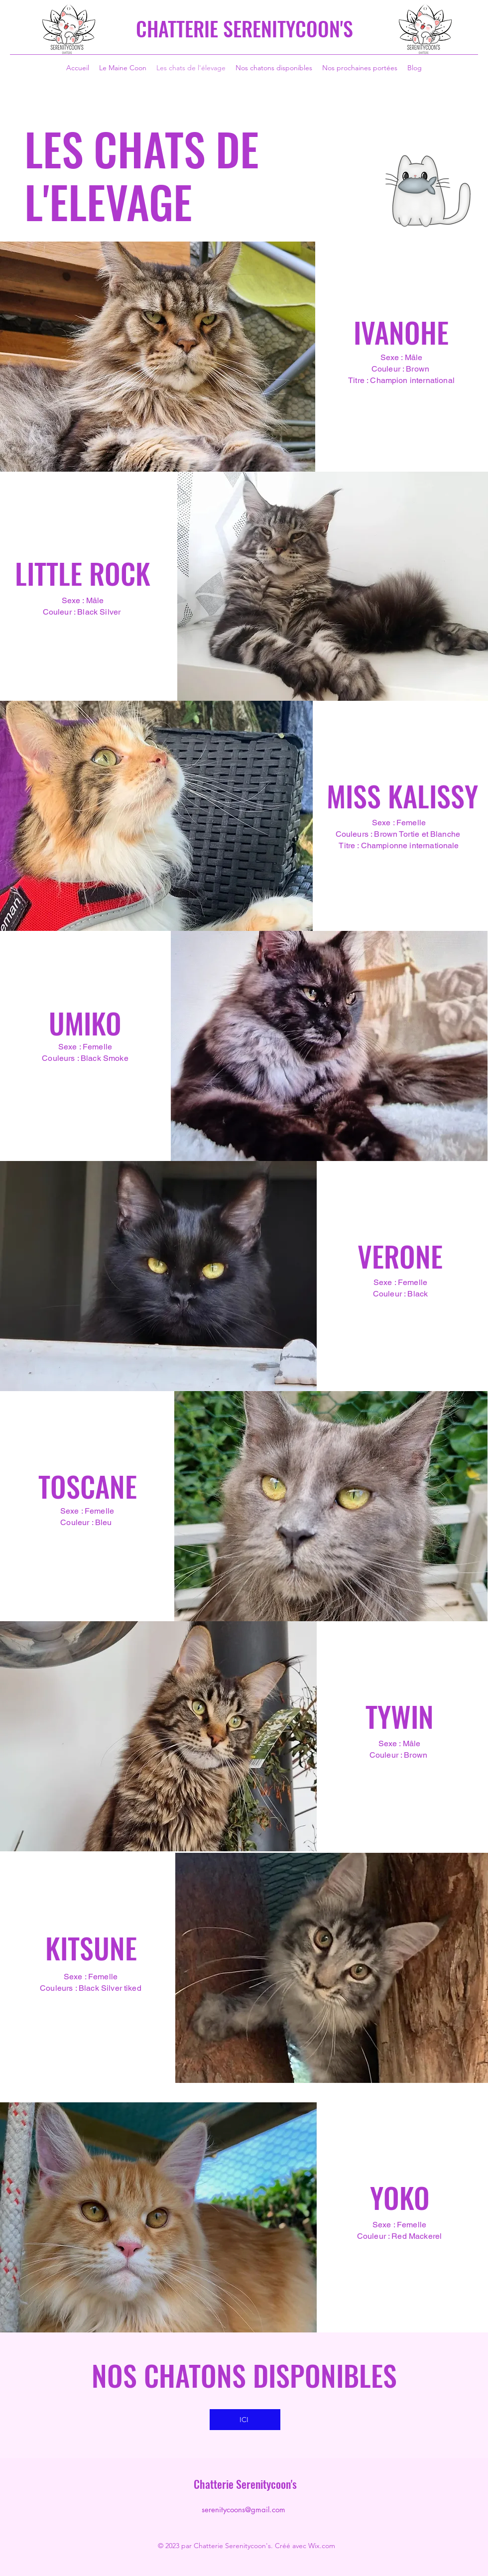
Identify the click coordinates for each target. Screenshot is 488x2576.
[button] (157, 357)
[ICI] (245, 2419)
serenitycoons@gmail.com (243, 2509)
